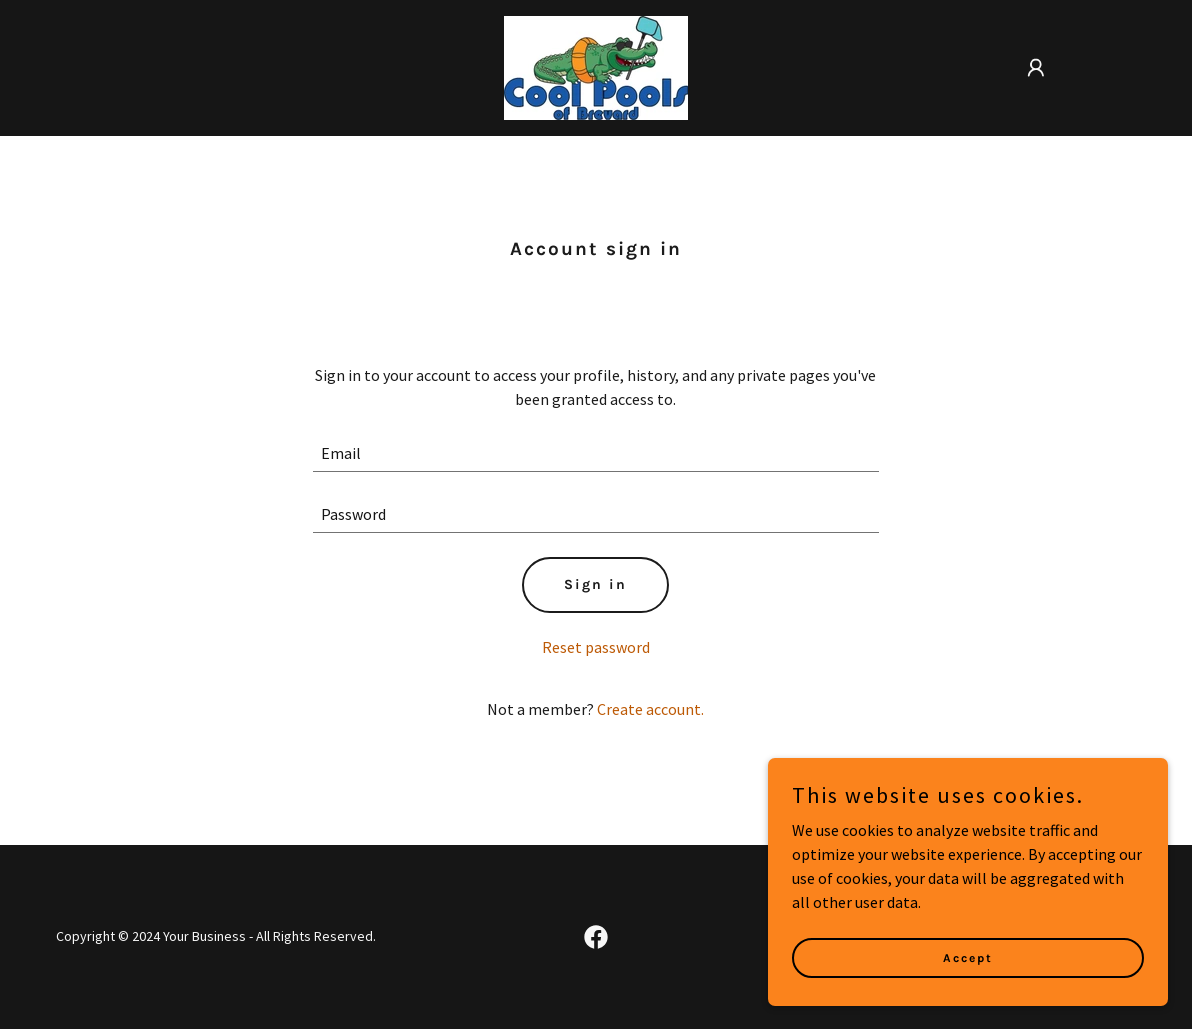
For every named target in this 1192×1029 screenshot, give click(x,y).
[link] (596, 66)
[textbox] (595, 453)
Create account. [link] (650, 709)
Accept (968, 957)
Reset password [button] (596, 647)
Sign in (595, 584)
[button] (1036, 68)
